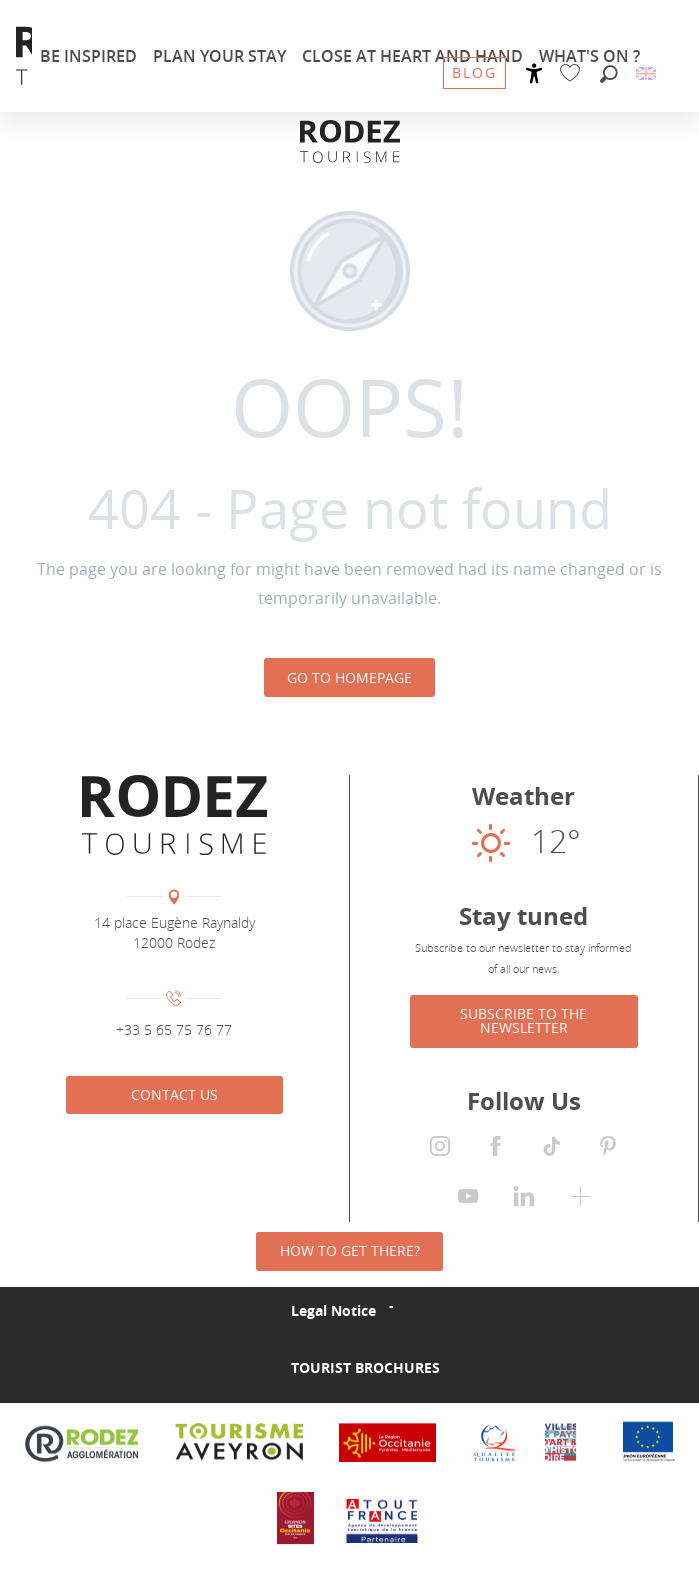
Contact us (174, 1094)
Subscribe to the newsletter (523, 1020)
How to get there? (350, 1250)
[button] (609, 75)
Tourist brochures (365, 1367)
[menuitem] (88, 56)
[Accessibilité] (534, 73)
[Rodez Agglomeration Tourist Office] (350, 141)
